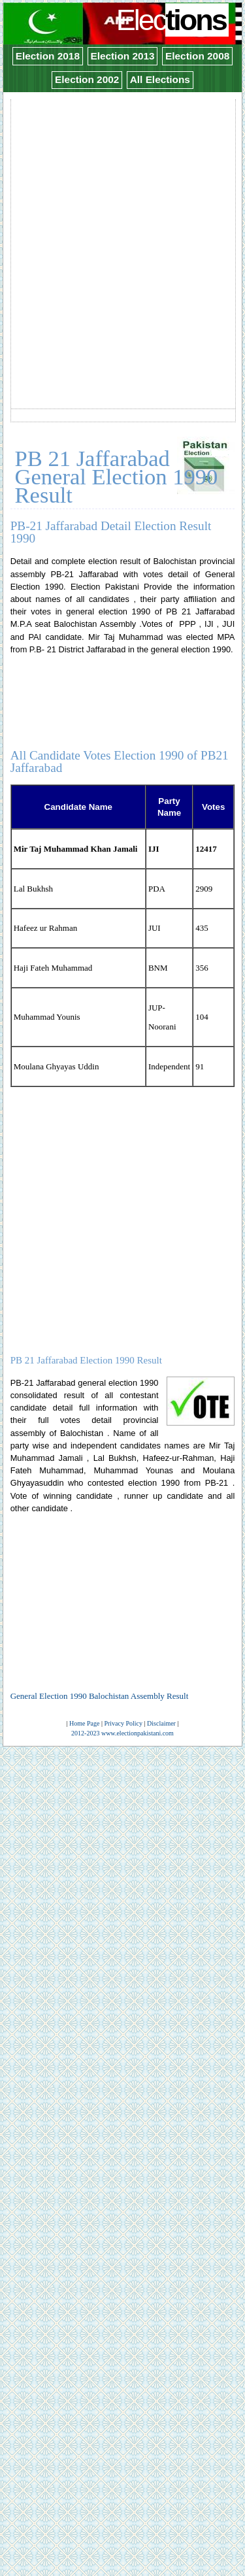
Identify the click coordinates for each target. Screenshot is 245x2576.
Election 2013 (122, 55)
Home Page (84, 1723)
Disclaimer (161, 1723)
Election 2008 (197, 55)
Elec (172, 20)
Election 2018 (48, 55)
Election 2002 (87, 79)
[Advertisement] (122, 223)
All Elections (160, 79)
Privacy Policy (123, 1723)
